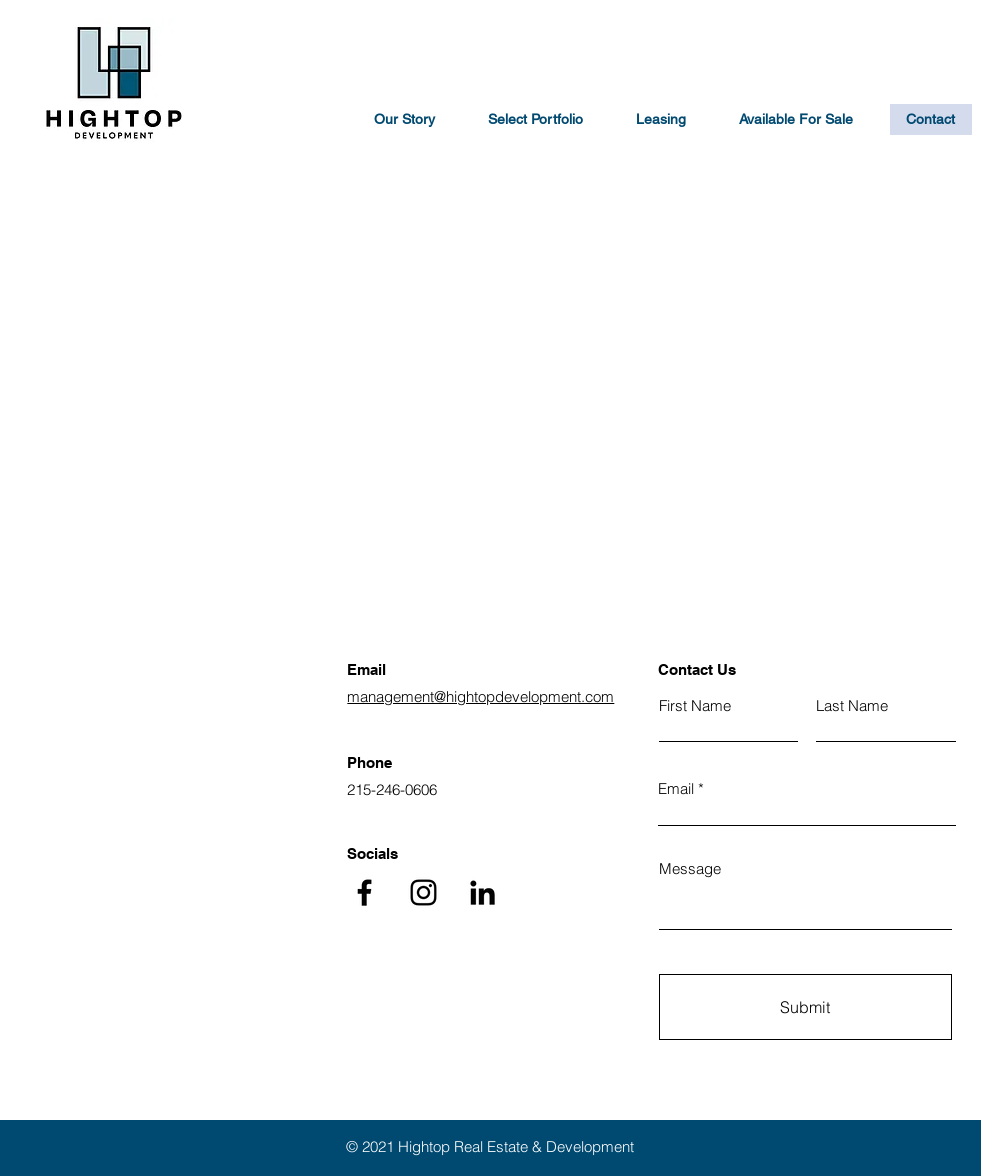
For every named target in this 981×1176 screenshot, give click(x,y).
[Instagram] (423, 892)
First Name (695, 705)
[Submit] (805, 1007)
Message (690, 868)
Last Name (852, 705)
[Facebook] (364, 892)
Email (676, 788)
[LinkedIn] (482, 892)
